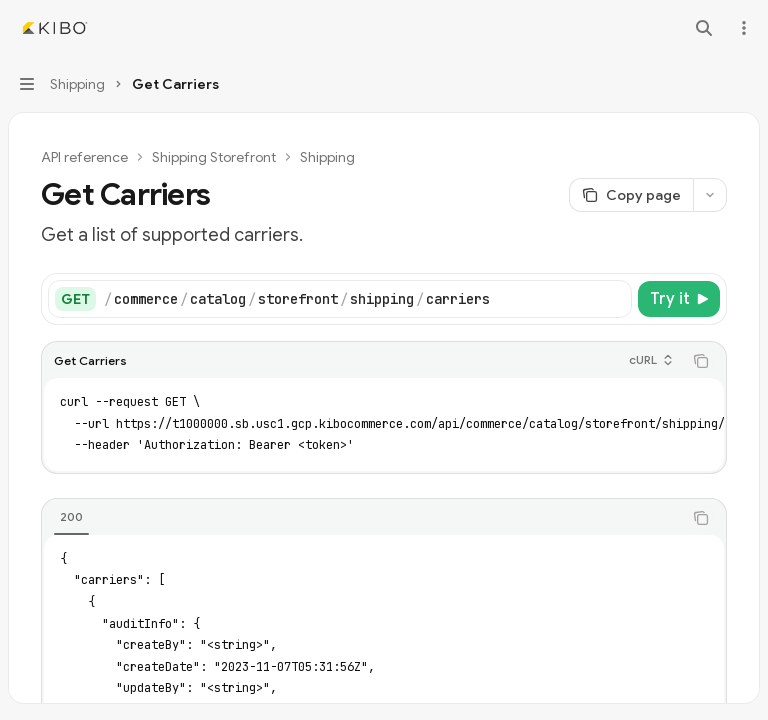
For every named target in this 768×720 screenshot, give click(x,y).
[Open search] (704, 28)
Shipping (327, 157)
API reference (84, 157)
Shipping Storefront (214, 157)
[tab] (71, 517)
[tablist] (362, 518)
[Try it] (679, 299)
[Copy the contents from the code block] (701, 361)
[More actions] (742, 28)
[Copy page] (631, 195)
